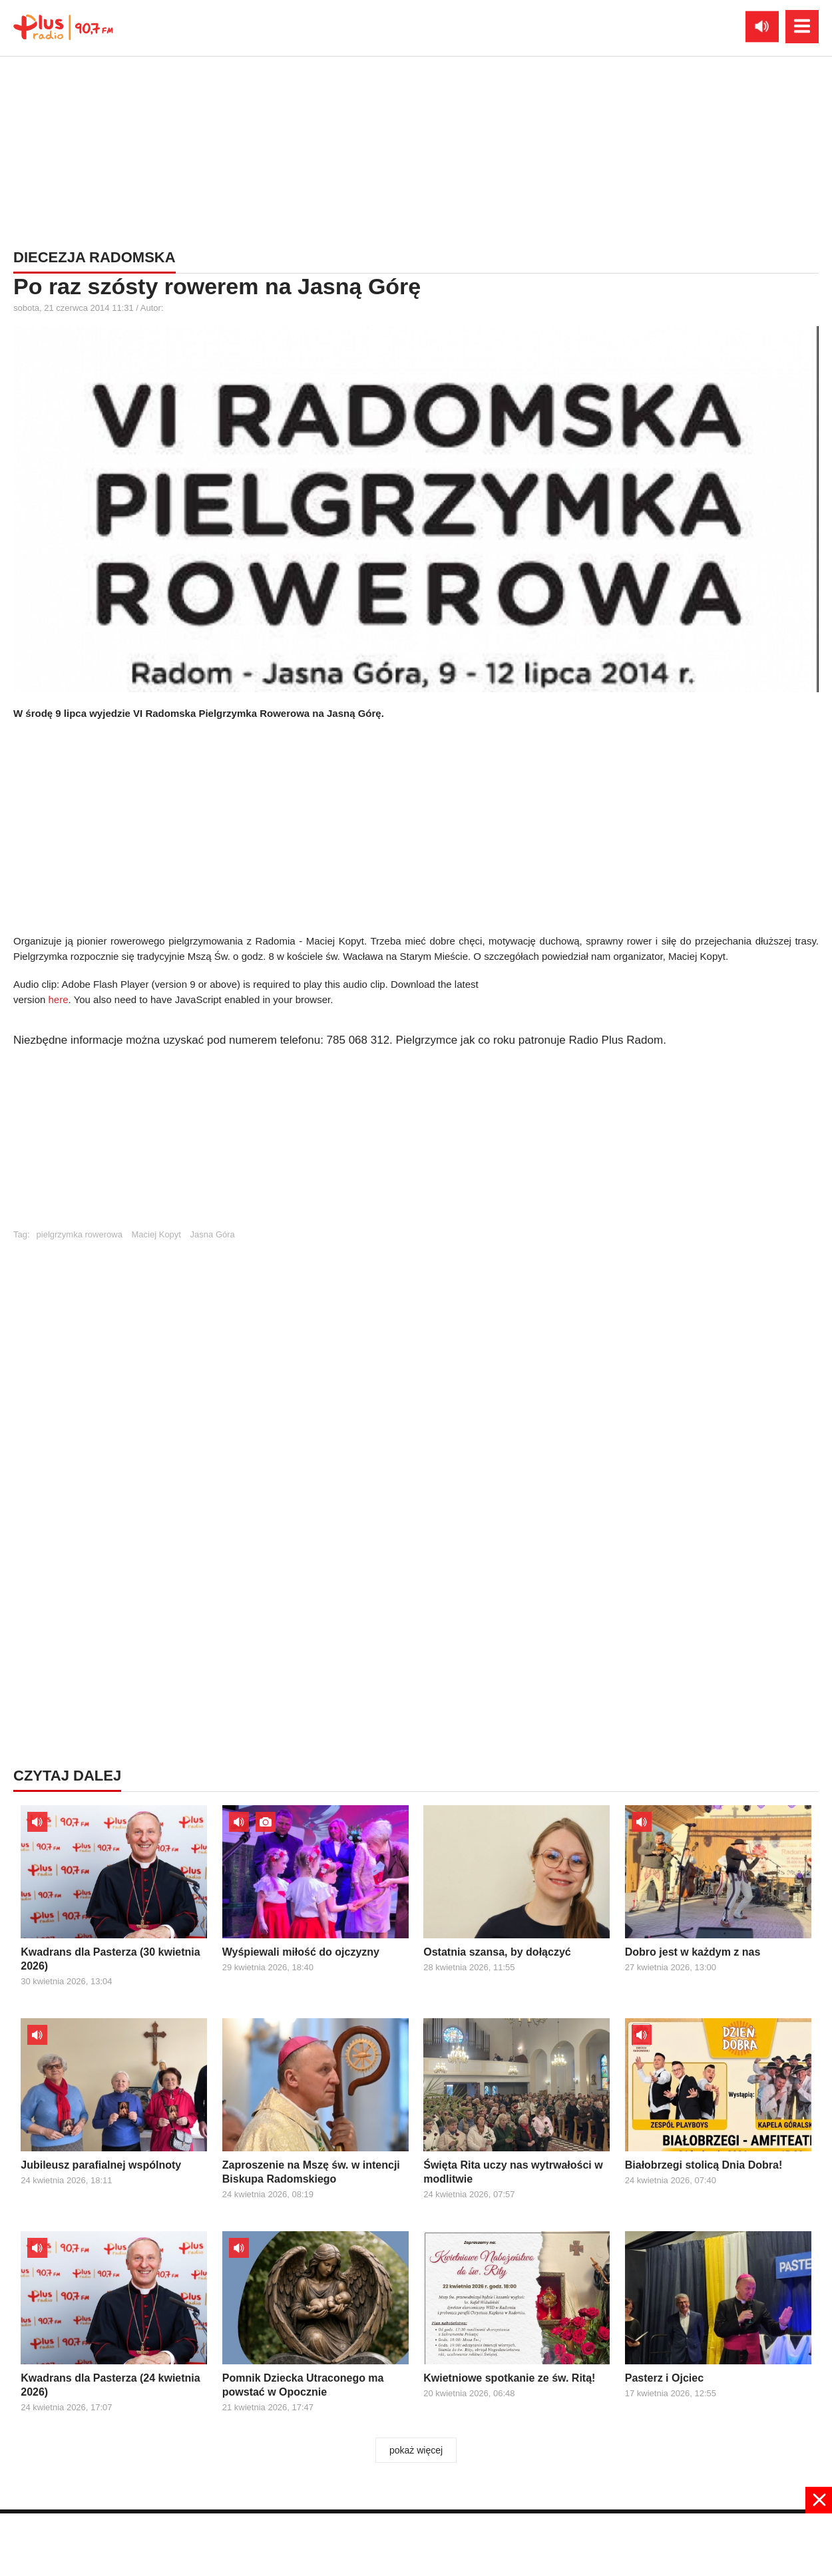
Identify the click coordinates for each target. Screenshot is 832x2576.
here (59, 999)
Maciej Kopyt (156, 1234)
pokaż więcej (416, 2450)
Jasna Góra (212, 1234)
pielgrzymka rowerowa (79, 1234)
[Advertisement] (416, 1143)
